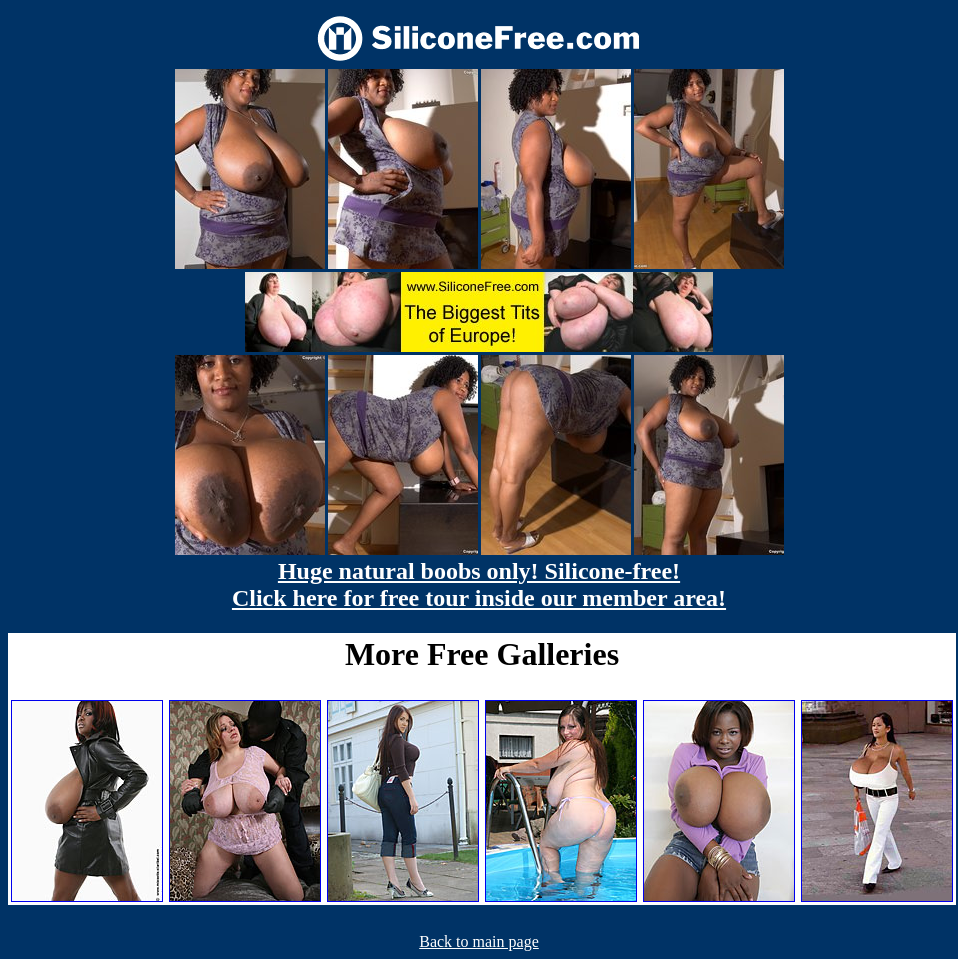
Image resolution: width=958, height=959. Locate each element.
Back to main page (479, 941)
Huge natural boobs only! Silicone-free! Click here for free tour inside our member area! (479, 584)
